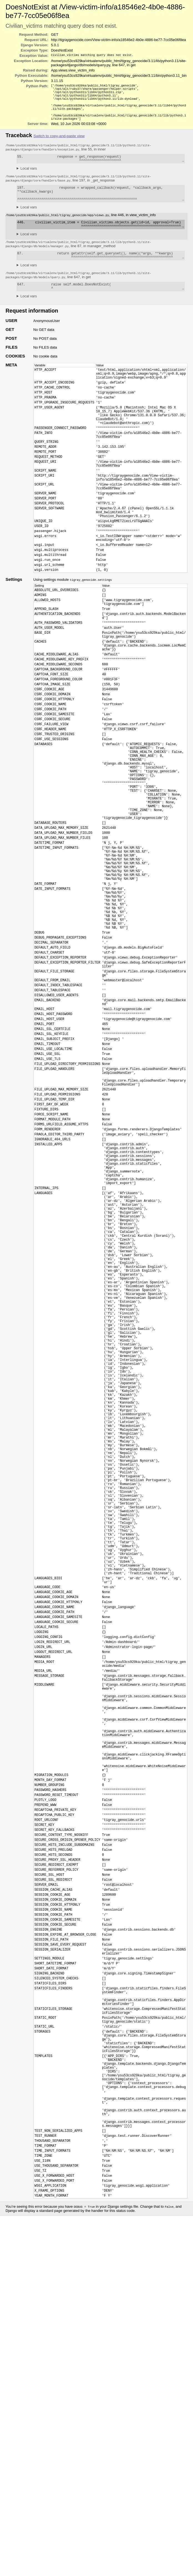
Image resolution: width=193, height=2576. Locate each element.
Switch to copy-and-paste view (59, 142)
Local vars (29, 176)
